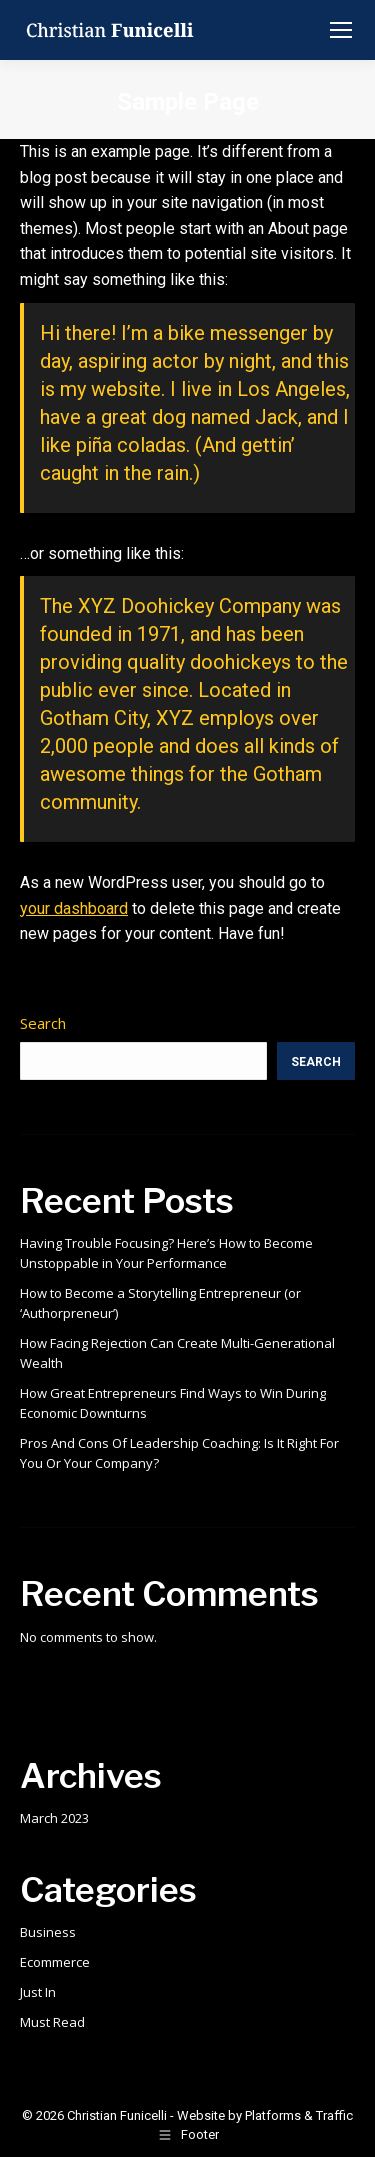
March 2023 (54, 1818)
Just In (38, 1992)
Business (48, 1932)
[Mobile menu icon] (341, 30)
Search (43, 1023)
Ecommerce (55, 1962)
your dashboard (74, 908)
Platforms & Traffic (299, 2115)
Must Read (52, 2022)
